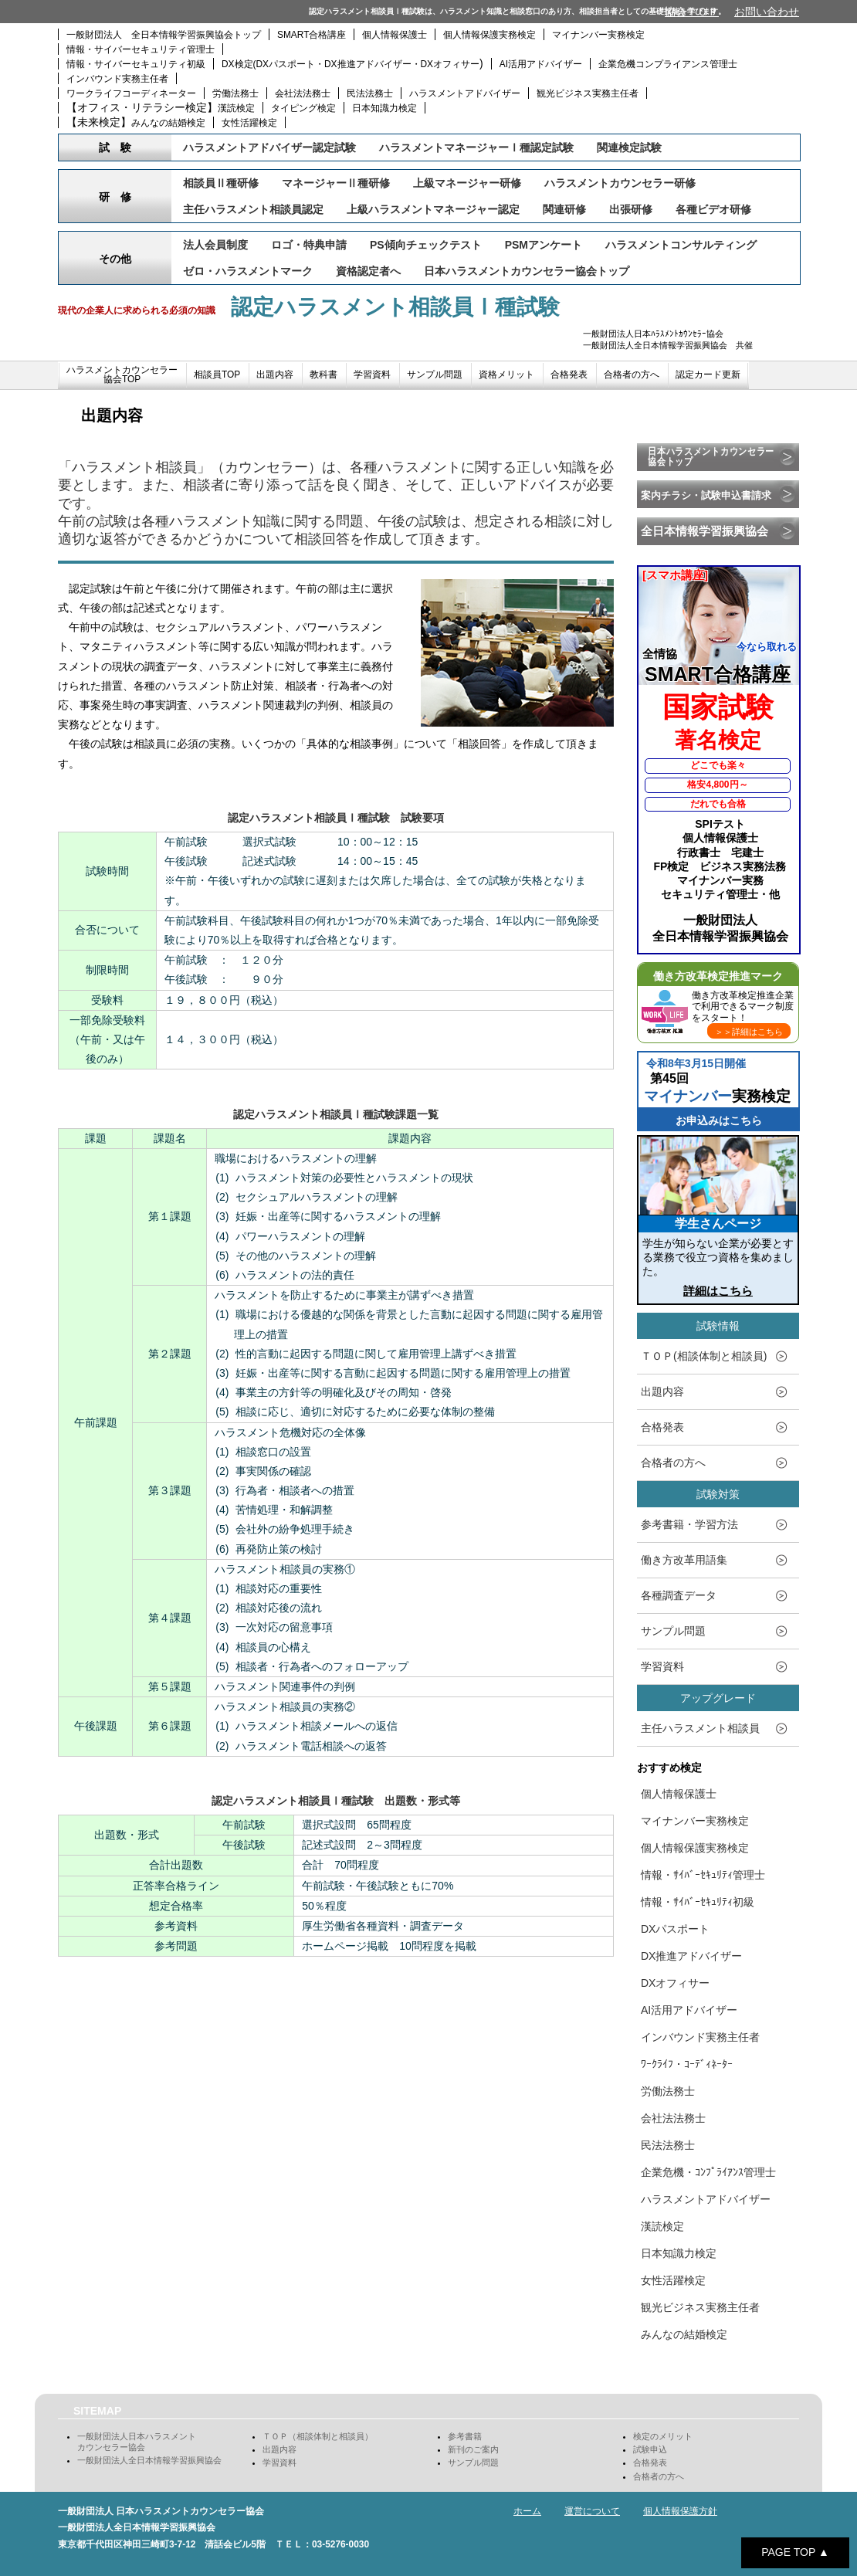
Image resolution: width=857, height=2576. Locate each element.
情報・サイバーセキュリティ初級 (135, 64)
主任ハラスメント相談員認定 (253, 209)
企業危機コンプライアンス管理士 (667, 64)
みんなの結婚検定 (168, 122)
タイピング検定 (303, 108)
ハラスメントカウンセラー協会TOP (122, 374)
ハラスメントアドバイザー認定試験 (269, 147)
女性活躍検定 (249, 122)
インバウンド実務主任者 (117, 78)
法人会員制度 (215, 245)
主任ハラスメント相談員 (700, 1728)
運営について (592, 2511)
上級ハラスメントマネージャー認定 (433, 209)
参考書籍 (465, 2436)
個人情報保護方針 (680, 2511)
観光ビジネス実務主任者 (588, 93)
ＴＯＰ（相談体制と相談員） (318, 2436)
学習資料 (372, 374)
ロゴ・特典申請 (309, 245)
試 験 (115, 147)
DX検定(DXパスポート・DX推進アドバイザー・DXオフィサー (350, 64)
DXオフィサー (675, 1983)
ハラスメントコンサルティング (681, 245)
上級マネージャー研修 (467, 183)
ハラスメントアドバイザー (464, 93)
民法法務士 (370, 93)
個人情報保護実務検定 (489, 34)
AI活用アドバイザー (541, 64)
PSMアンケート (543, 245)
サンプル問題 (434, 374)
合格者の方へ (631, 374)
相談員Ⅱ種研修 (221, 183)
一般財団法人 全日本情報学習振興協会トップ (163, 34)
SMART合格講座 (311, 34)
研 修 (115, 197)
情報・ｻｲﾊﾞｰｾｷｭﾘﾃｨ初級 (697, 1902)
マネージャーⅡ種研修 (336, 183)
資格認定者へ (368, 271)
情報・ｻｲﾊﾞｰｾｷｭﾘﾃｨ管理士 (703, 1875)
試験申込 (650, 2449)
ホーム (527, 2511)
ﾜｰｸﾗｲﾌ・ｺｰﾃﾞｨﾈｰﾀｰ (687, 2064)
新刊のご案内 (473, 2449)
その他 (115, 259)
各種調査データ (678, 1595)
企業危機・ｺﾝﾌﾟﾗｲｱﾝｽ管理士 (708, 2172)
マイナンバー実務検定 (598, 34)
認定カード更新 (708, 374)
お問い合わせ (766, 11)
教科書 (323, 374)
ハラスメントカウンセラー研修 (620, 183)
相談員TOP (217, 374)
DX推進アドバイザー (691, 1956)
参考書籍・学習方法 (689, 1524)
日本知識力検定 (384, 108)
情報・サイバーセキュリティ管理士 (140, 49)
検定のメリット (663, 2436)
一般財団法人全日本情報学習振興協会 (149, 2460)
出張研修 (630, 209)
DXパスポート (675, 1929)
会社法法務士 (302, 93)
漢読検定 (236, 108)
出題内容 (274, 374)
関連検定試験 (629, 147)
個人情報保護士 (394, 34)
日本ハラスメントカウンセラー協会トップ (526, 271)
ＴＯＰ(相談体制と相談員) (704, 1356)
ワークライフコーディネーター (131, 93)
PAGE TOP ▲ (795, 2552)
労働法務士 (235, 93)
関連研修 (564, 209)
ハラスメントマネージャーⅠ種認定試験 (476, 147)
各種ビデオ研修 (713, 209)
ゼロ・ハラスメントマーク (248, 271)
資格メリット (506, 374)
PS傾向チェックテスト (426, 245)
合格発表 (569, 374)
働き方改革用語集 (684, 1560)
